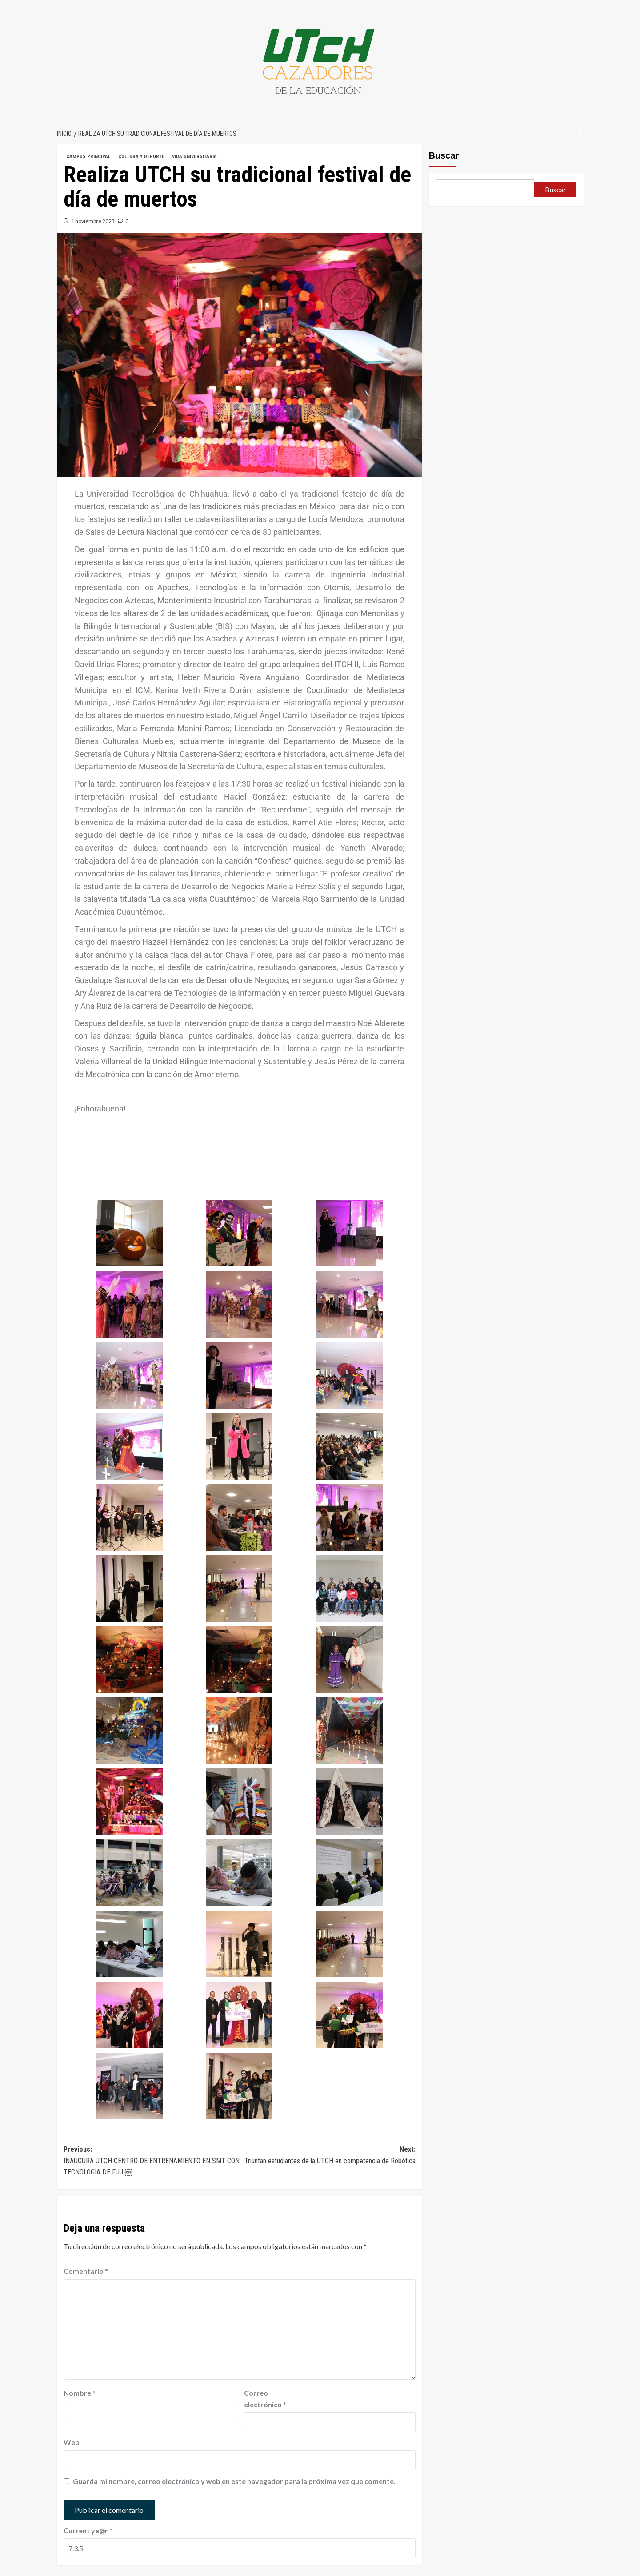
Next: (328, 2155)
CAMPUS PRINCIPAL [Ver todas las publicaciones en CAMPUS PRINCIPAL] (88, 156)
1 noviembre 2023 (93, 221)
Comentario (86, 2271)
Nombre (80, 2393)
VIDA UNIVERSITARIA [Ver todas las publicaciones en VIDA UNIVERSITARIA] (194, 156)
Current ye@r (88, 2530)
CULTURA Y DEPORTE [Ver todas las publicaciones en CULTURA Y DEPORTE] (141, 156)
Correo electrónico (265, 2399)
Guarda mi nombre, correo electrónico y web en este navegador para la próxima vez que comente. (234, 2481)
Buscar (444, 155)
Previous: (152, 2161)
